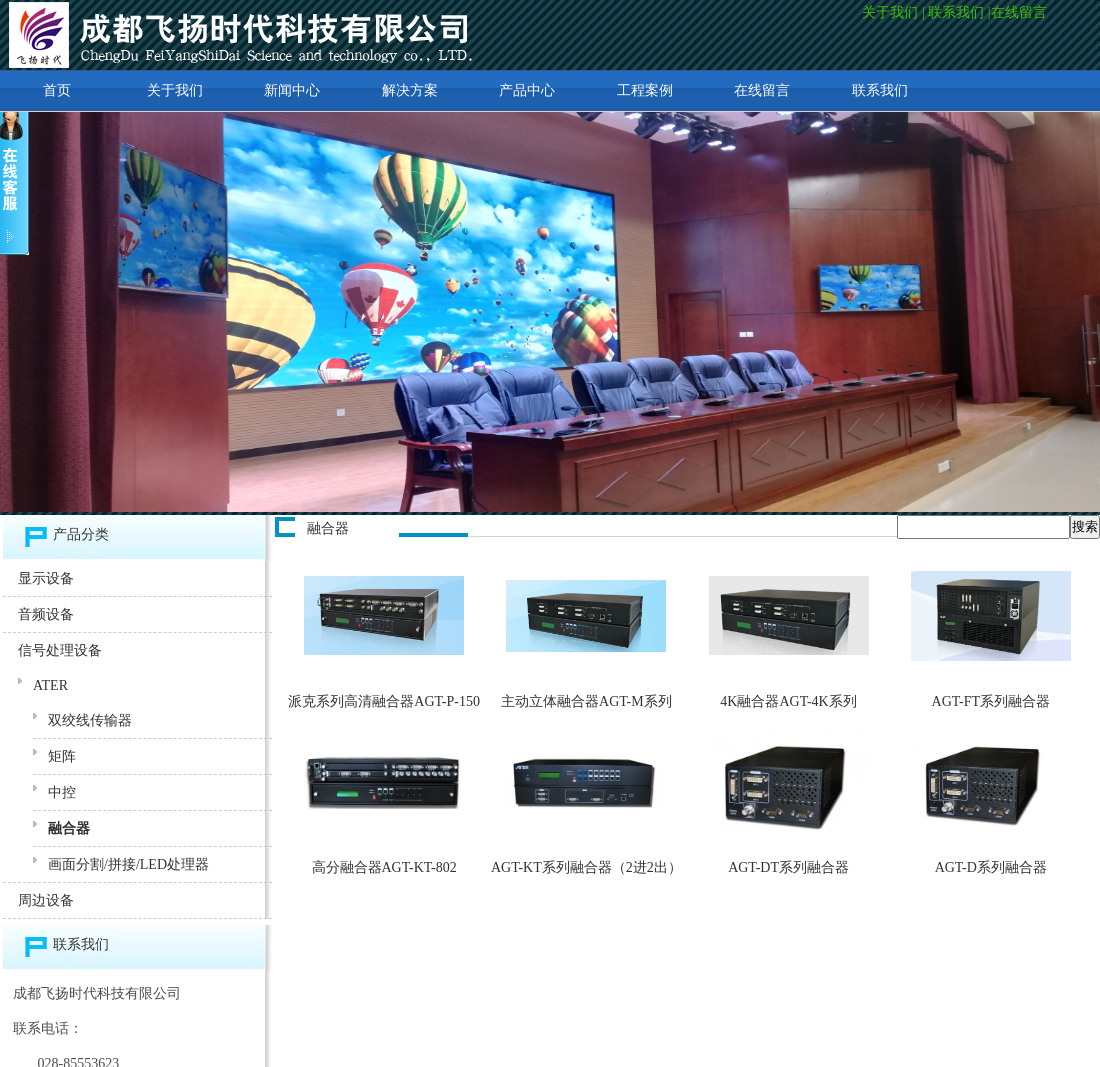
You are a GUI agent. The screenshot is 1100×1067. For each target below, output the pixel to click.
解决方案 (410, 90)
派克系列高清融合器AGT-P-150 (384, 701)
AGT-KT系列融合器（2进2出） (586, 867)
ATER (50, 685)
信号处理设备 (60, 650)
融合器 (69, 828)
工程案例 (645, 90)
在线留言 (1021, 12)
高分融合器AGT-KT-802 (384, 867)
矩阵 (62, 756)
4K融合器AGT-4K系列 (788, 701)
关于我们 (890, 12)
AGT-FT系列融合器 (991, 701)
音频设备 (46, 614)
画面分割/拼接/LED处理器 (128, 864)
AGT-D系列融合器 (991, 867)
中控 (62, 792)
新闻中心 (292, 90)
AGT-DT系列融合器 (788, 867)
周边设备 (46, 900)
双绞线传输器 (90, 720)
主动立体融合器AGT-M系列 (586, 701)
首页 (57, 90)
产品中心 (527, 90)
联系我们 (956, 12)
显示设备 (46, 578)
